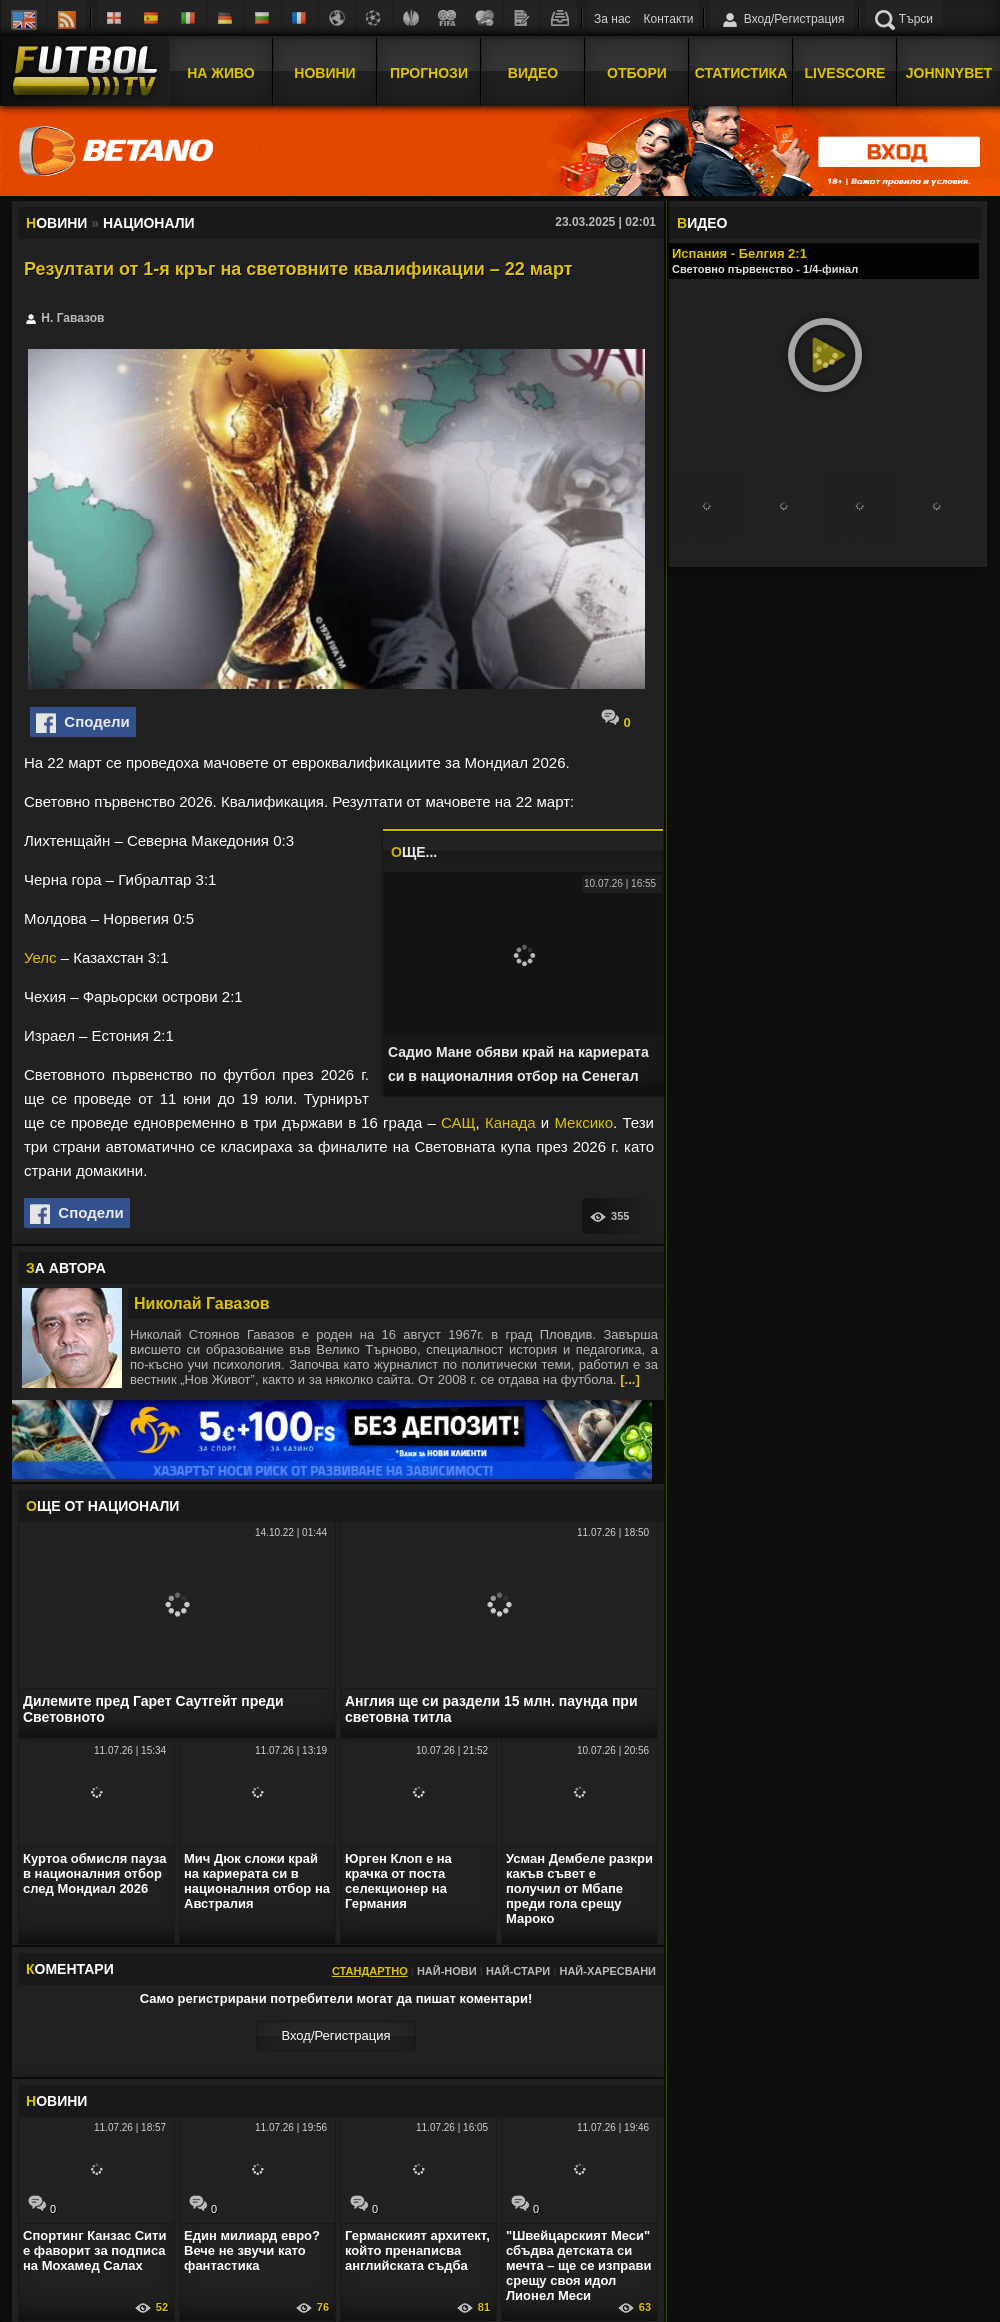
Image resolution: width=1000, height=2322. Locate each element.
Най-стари (518, 1971)
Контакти (669, 19)
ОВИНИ (56, 2101)
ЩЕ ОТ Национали (102, 1506)
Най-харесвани (607, 1971)
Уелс (40, 957)
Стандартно (370, 1971)
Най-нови (447, 1971)
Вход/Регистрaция (335, 2035)
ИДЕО (702, 223)
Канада (510, 1122)
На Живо (220, 73)
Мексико (583, 1122)
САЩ (458, 1122)
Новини (324, 73)
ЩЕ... (414, 852)
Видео (533, 73)
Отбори (637, 73)
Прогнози (429, 73)
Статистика (741, 73)
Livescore (845, 73)
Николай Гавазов (202, 1303)
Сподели (83, 723)
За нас (612, 19)
